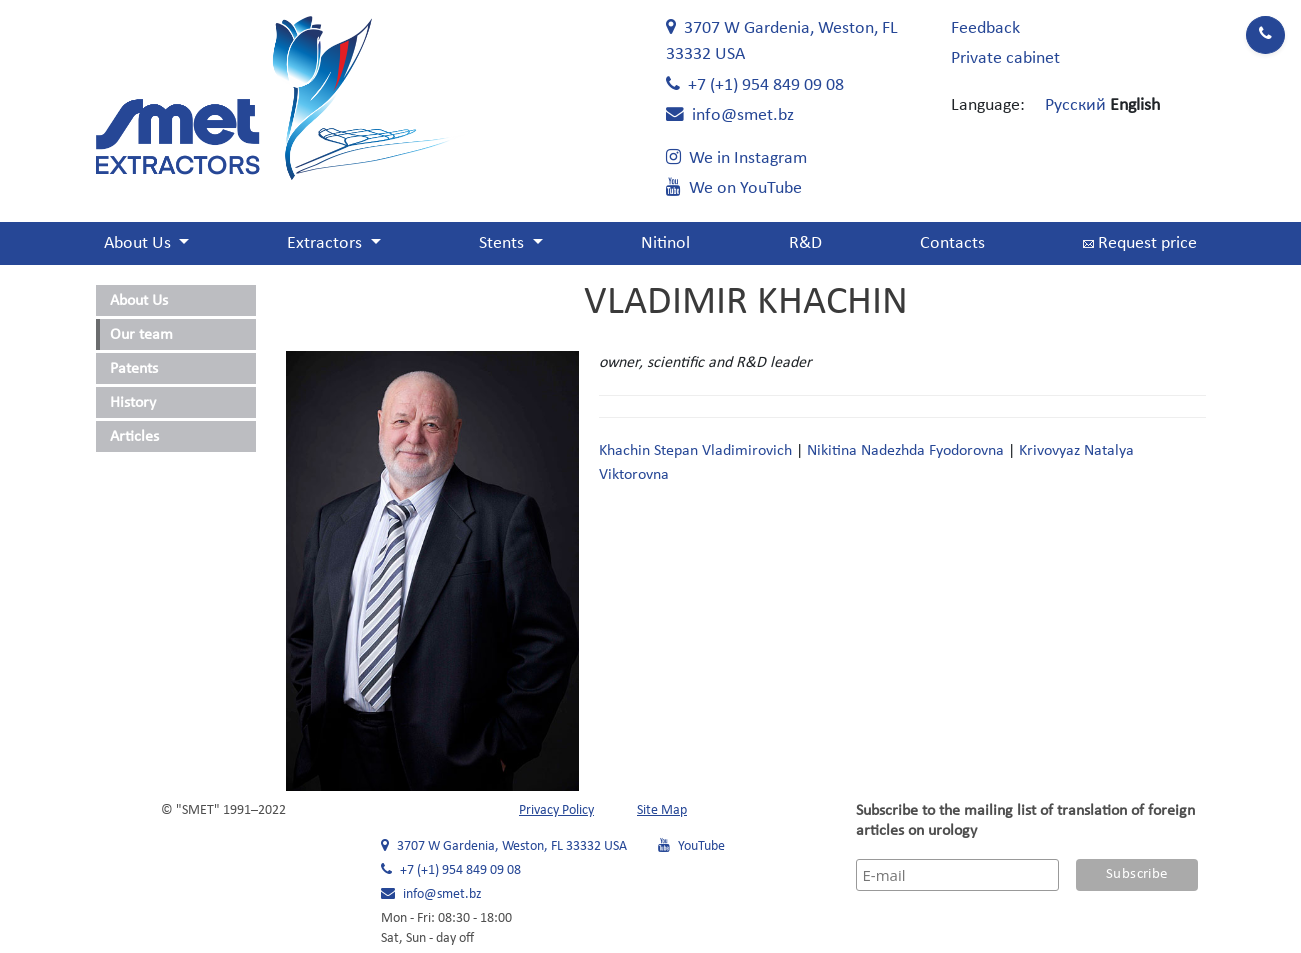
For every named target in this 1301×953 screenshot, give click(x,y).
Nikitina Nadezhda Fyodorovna (905, 451)
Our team (141, 335)
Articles (134, 437)
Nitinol (665, 243)
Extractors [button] (326, 243)
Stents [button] (503, 243)
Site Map (662, 810)
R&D (805, 243)
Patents (134, 369)
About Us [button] (139, 243)
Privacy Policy (556, 810)
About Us (139, 301)
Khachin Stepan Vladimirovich (695, 451)
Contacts (952, 243)
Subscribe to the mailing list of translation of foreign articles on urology (1025, 821)
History (133, 403)
